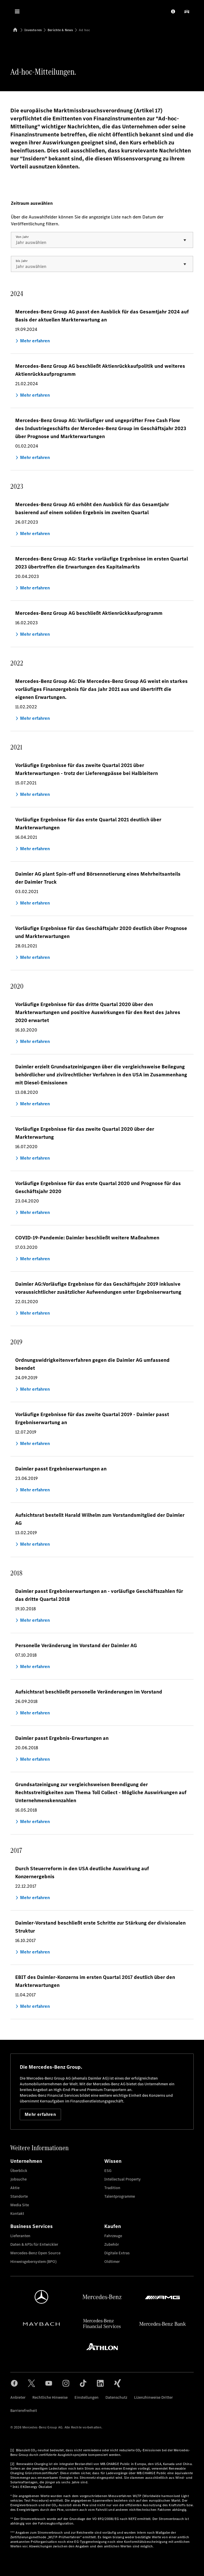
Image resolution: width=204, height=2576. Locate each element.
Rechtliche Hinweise (50, 2397)
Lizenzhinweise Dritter (153, 2397)
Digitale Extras (117, 2253)
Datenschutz (116, 2397)
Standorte (19, 2196)
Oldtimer (112, 2261)
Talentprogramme (119, 2196)
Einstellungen (86, 2397)
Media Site (19, 2205)
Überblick (18, 2170)
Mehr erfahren (40, 2114)
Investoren (33, 30)
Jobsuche (18, 2179)
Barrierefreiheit (23, 2410)
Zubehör (111, 2244)
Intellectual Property (122, 2179)
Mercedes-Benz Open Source (35, 2253)
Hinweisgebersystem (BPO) (33, 2261)
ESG (107, 2170)
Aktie (14, 2188)
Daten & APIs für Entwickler (34, 2244)
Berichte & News (60, 30)
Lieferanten (20, 2236)
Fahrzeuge (113, 2236)
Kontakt (17, 2213)
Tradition (112, 2188)
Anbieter (17, 2397)
